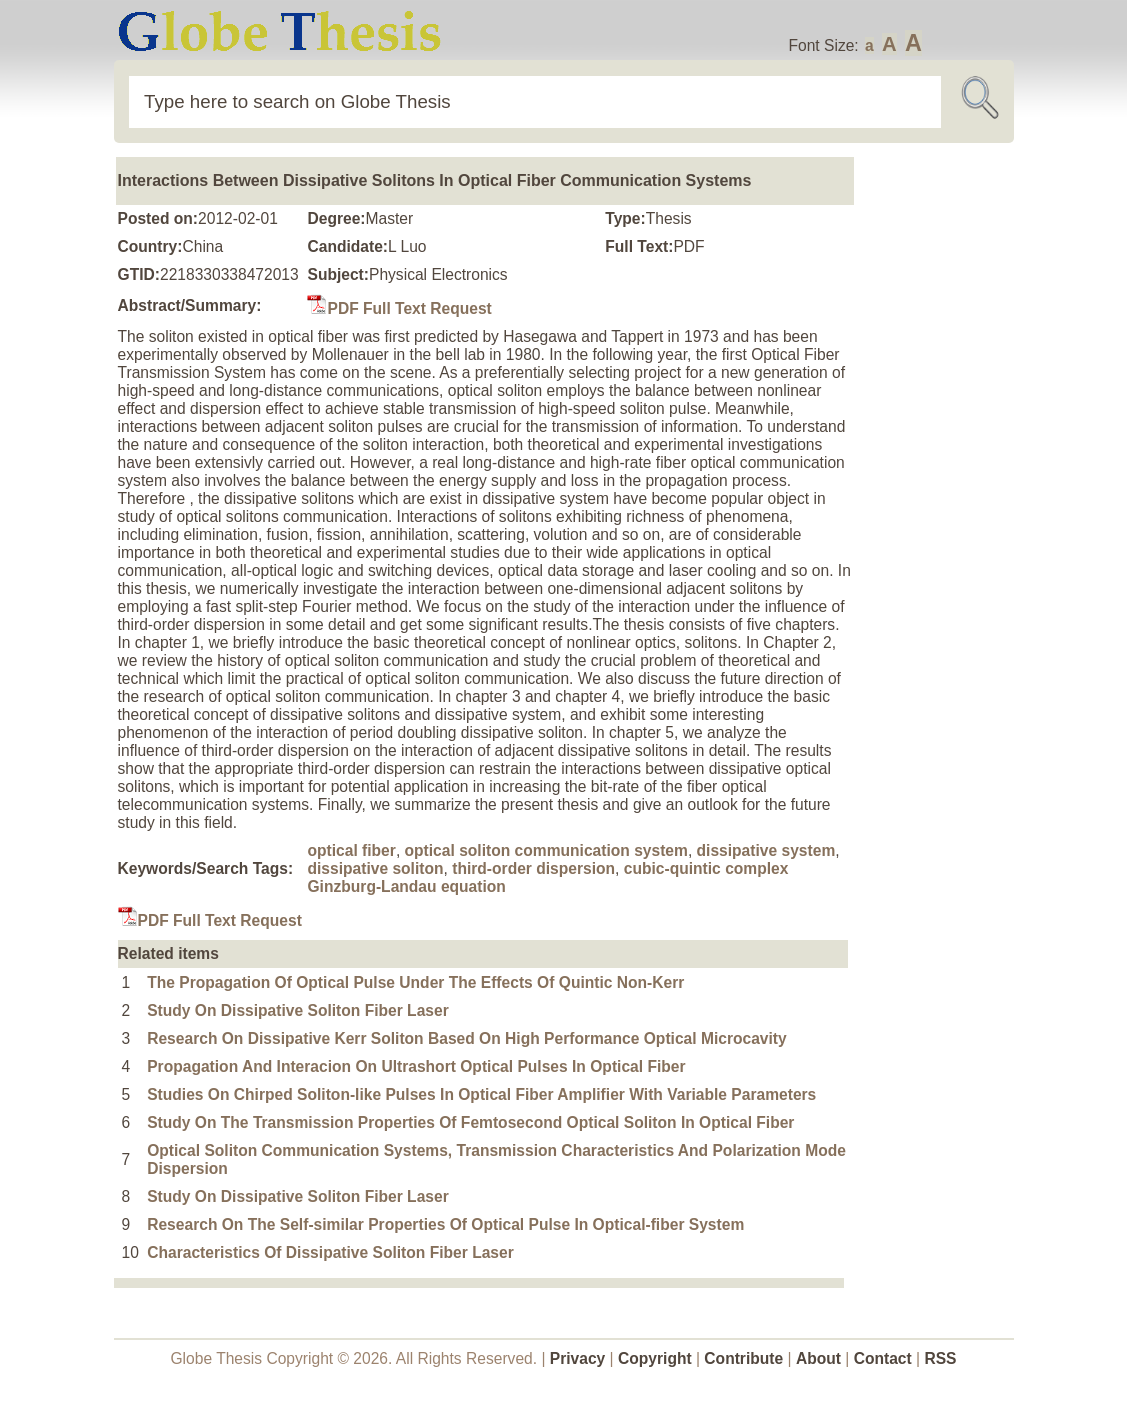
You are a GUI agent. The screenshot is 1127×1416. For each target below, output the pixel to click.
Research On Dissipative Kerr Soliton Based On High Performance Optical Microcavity (467, 1038)
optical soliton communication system (546, 850)
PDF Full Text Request (399, 308)
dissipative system (766, 850)
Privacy (578, 1358)
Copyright (655, 1358)
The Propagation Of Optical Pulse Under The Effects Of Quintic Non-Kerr (415, 982)
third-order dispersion (533, 868)
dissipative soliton (375, 868)
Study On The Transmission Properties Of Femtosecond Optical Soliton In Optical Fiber (470, 1122)
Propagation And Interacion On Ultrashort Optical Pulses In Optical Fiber (416, 1066)
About (818, 1358)
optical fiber (351, 850)
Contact (885, 1358)
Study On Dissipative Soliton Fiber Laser (298, 1010)
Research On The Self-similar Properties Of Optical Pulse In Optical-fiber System (445, 1224)
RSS (940, 1358)
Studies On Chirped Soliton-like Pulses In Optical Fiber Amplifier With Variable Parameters (481, 1094)
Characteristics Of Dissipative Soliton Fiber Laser (330, 1252)
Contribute (743, 1358)
